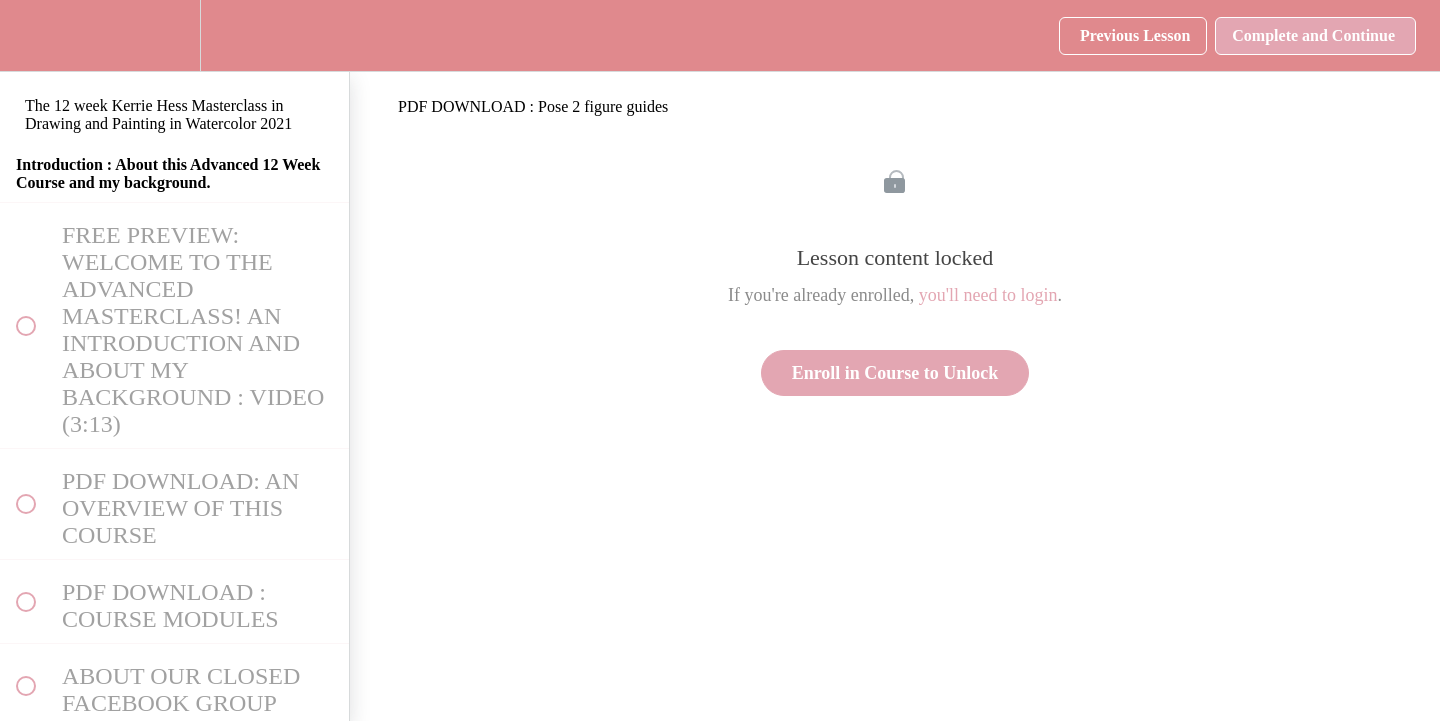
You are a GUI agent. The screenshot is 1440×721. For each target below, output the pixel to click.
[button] (25, 35)
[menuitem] (175, 35)
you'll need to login (988, 295)
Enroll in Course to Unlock (895, 373)
